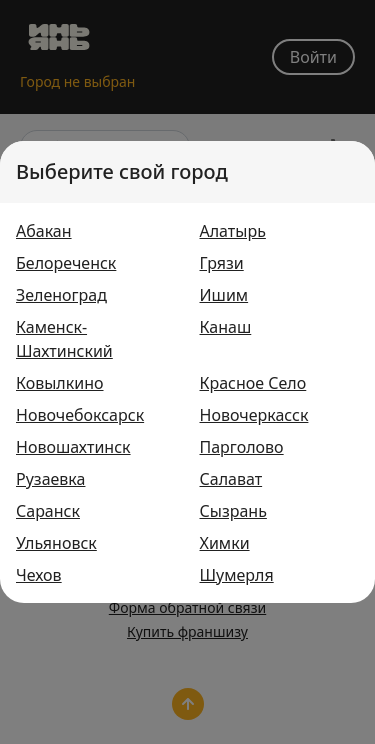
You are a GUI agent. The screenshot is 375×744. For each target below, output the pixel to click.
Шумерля (237, 575)
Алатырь (233, 231)
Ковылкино (60, 383)
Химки (225, 543)
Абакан (44, 231)
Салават (231, 479)
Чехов (39, 575)
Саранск (48, 511)
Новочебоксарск (80, 415)
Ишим (224, 295)
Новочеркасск (254, 415)
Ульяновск (56, 543)
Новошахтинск (73, 447)
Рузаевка (50, 479)
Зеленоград (61, 295)
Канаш (226, 327)
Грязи (222, 263)
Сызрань (233, 511)
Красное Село (253, 383)
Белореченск (66, 263)
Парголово (242, 447)
